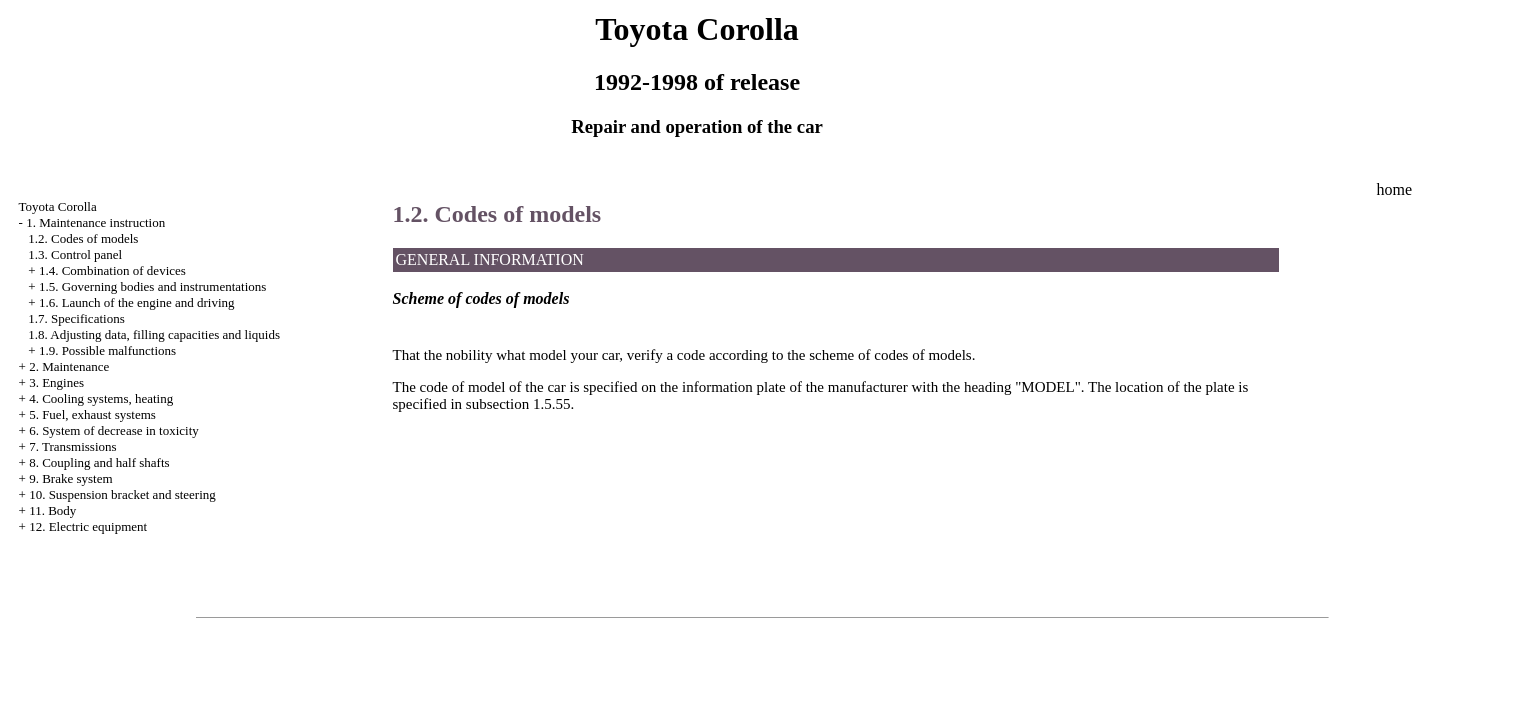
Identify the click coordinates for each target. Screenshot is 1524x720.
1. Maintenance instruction (95, 222)
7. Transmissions (72, 446)
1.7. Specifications (76, 318)
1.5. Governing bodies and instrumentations (152, 286)
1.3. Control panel (75, 254)
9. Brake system (70, 478)
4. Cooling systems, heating (101, 398)
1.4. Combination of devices (112, 270)
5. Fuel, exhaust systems (92, 414)
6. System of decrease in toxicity (114, 430)
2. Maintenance (69, 366)
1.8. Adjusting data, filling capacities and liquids (154, 334)
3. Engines (56, 382)
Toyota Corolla (58, 206)
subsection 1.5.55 (518, 404)
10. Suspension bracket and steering (122, 494)
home (1394, 189)
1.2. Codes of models (83, 238)
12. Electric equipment (88, 526)
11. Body (52, 510)
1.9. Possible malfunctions (107, 350)
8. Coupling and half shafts (99, 462)
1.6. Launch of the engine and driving (137, 302)
